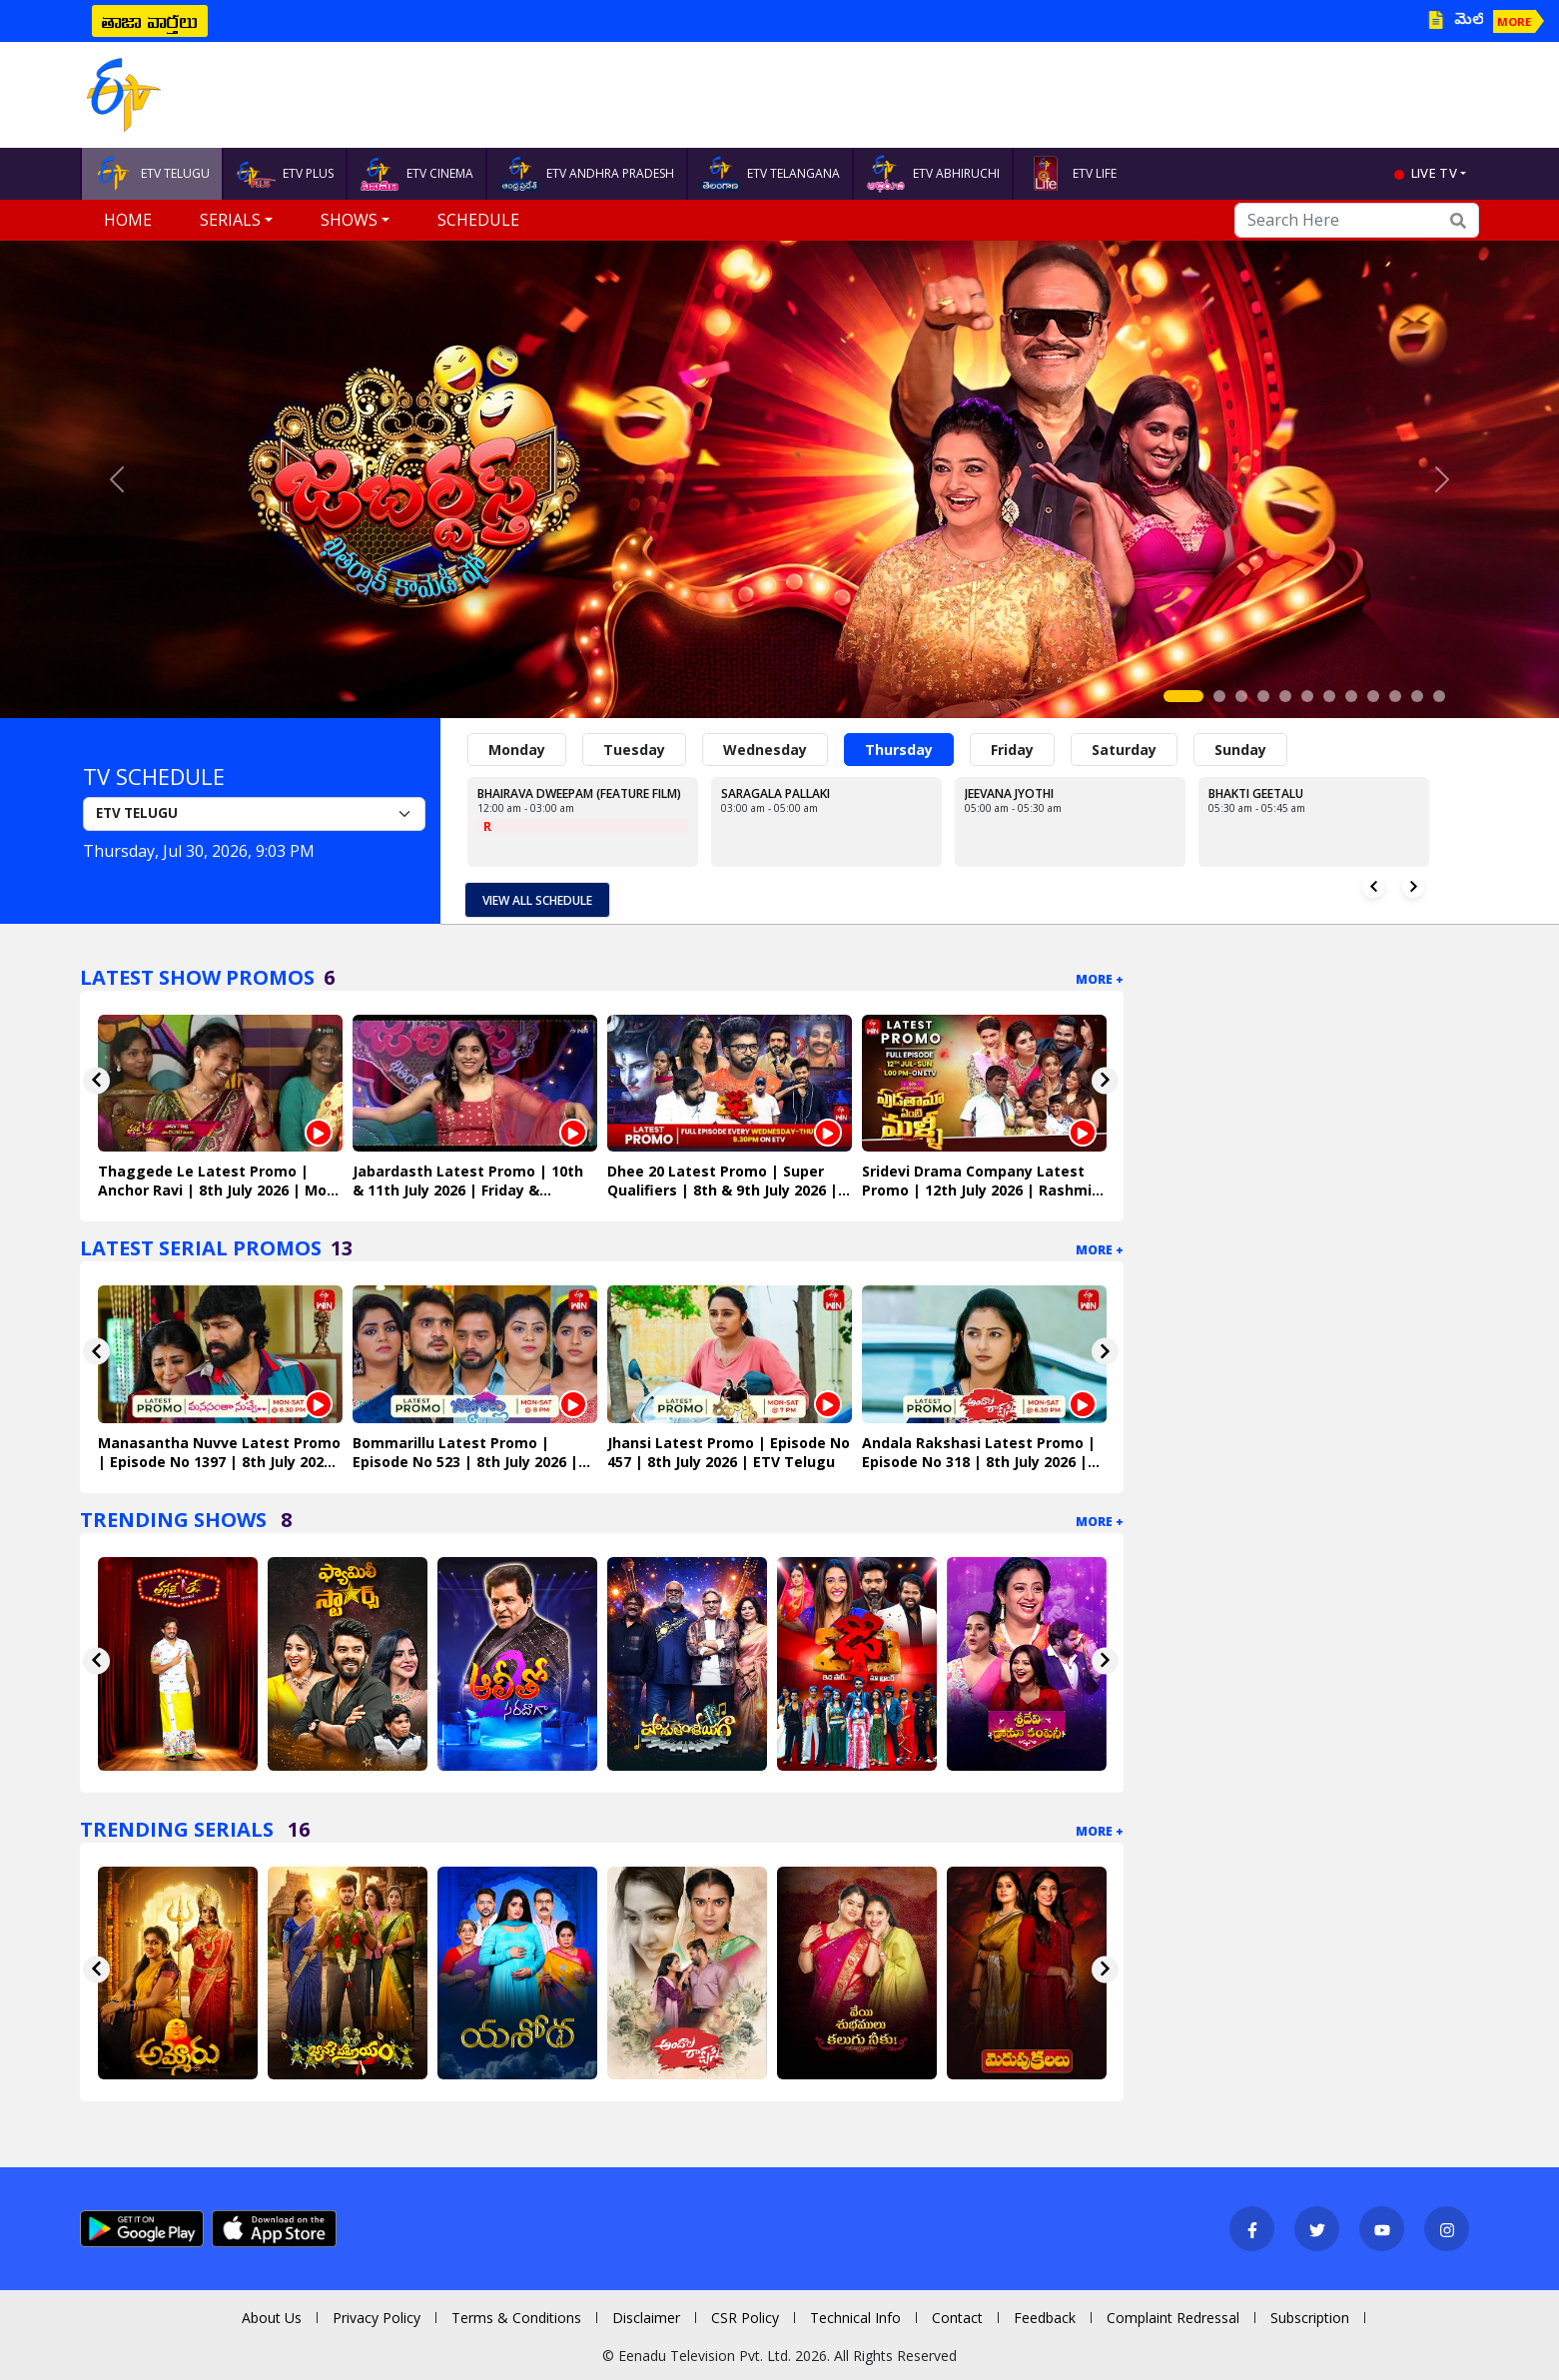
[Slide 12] (1439, 696)
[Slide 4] (1263, 696)
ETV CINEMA (416, 174)
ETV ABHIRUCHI (933, 174)
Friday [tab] (1012, 749)
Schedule (478, 220)
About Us (272, 2317)
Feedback (1045, 2317)
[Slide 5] (1285, 696)
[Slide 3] (1241, 696)
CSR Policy (745, 2317)
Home (128, 220)
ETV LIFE (1071, 174)
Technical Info (855, 2317)
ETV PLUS (285, 174)
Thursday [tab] (899, 749)
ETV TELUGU (152, 174)
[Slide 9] (1373, 696)
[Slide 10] (1395, 696)
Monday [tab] (516, 749)
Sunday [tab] (1240, 749)
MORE (1514, 21)
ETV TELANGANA (770, 174)
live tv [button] (1434, 173)
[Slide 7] (1329, 696)
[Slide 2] (1219, 696)
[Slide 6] (1307, 696)
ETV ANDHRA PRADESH (586, 174)
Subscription (1309, 2317)
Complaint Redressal (1173, 2317)
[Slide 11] (1417, 696)
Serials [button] (230, 220)
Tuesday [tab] (634, 749)
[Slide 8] (1351, 696)
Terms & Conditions (516, 2317)
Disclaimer (646, 2317)
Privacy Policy (376, 2317)
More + (1100, 979)
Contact (957, 2317)
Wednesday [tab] (765, 749)
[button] (117, 479)
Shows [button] (349, 220)
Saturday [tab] (1124, 749)
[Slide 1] (1183, 696)
